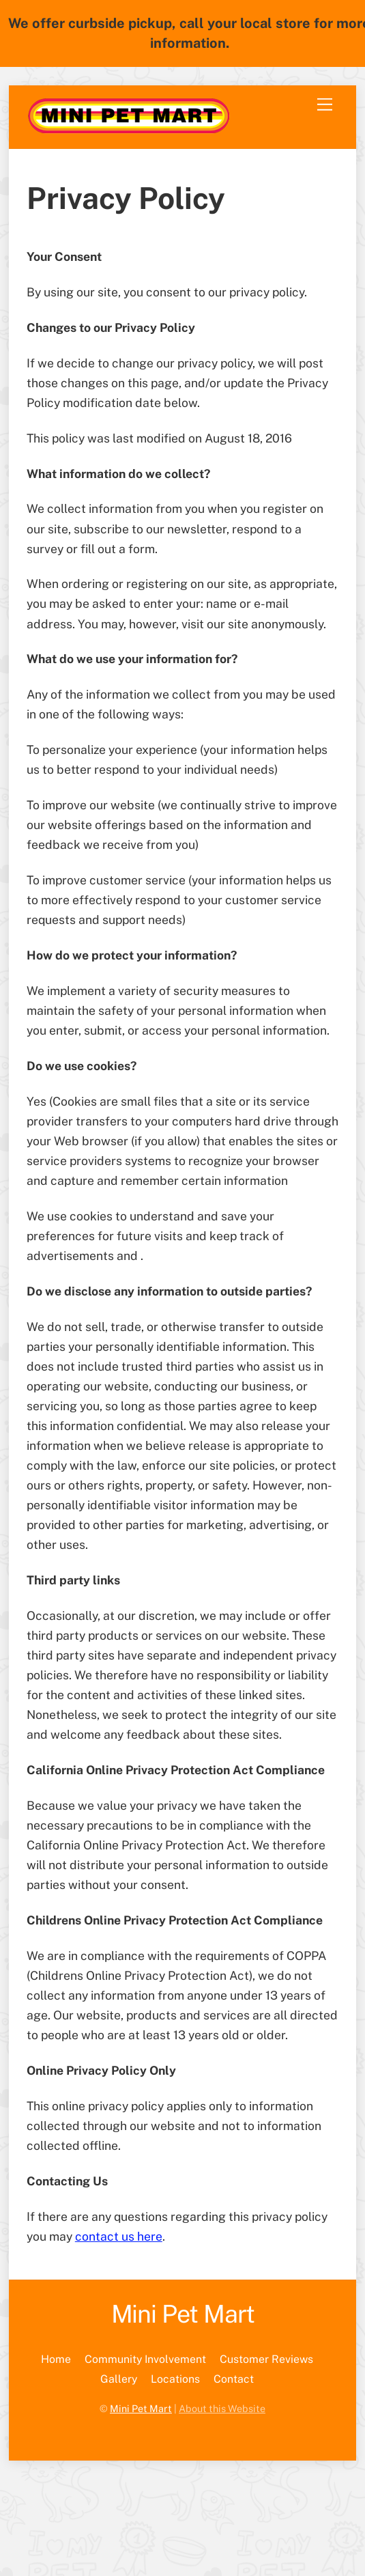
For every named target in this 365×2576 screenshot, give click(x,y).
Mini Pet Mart (141, 2408)
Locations (175, 2378)
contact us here (118, 2236)
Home (56, 2359)
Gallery (118, 2378)
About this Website (222, 2408)
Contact (234, 2378)
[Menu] (324, 103)
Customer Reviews (266, 2359)
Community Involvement (145, 2359)
